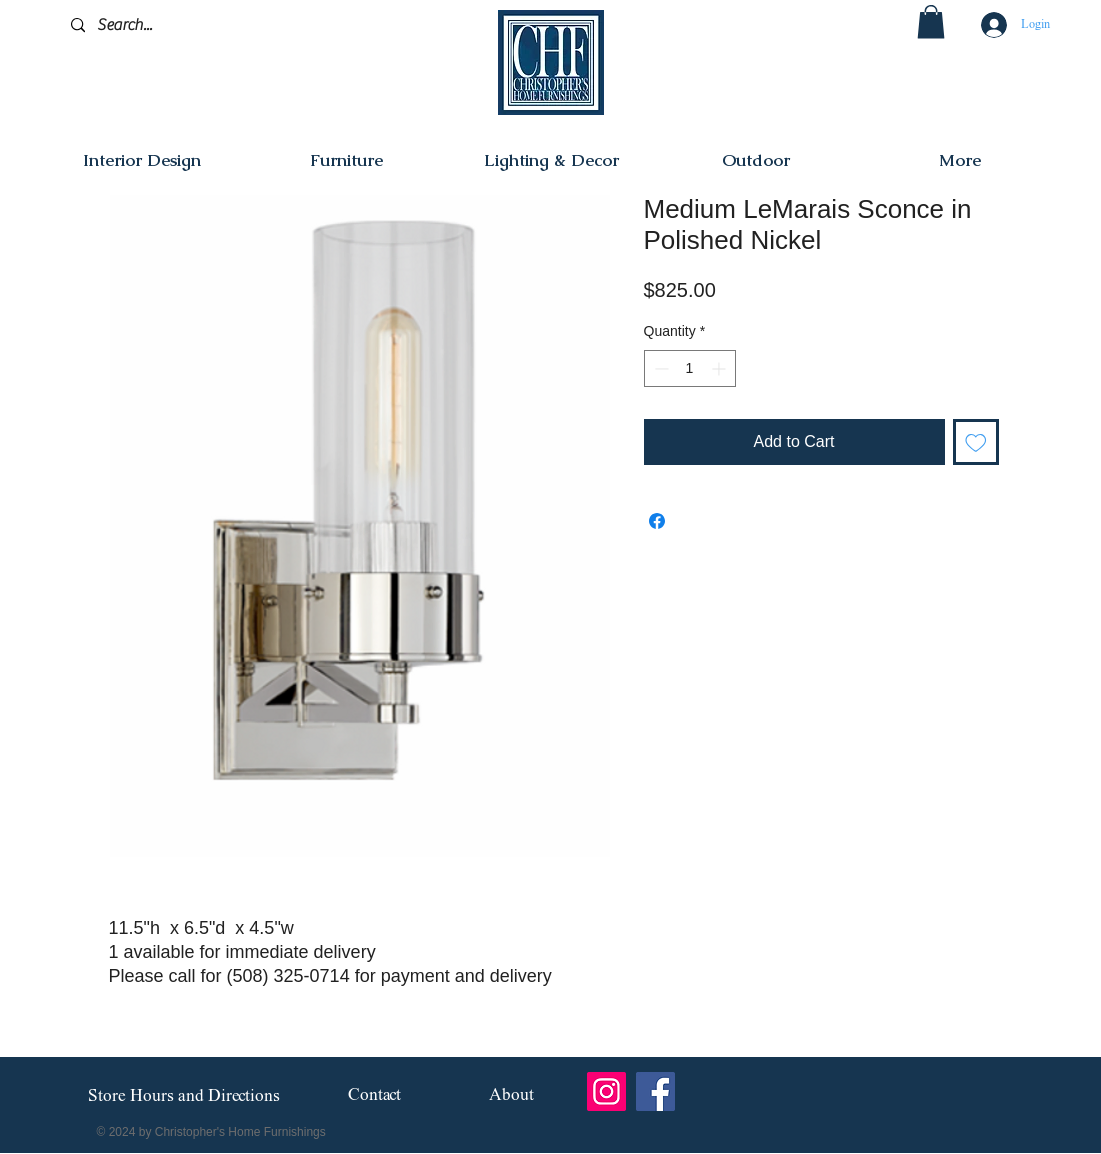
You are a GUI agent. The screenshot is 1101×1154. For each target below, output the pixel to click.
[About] (511, 1096)
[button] (931, 21)
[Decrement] (659, 368)
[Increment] (720, 368)
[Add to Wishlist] (976, 442)
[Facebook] (655, 1091)
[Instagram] (606, 1091)
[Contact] (374, 1096)
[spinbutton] (690, 368)
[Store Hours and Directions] (184, 1097)
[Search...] (165, 25)
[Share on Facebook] (657, 521)
